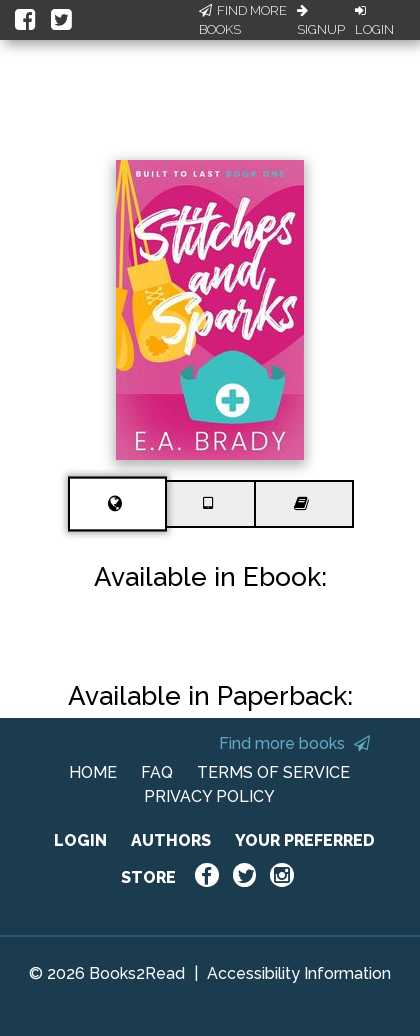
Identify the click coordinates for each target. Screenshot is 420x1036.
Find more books (294, 743)
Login (374, 21)
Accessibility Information (299, 973)
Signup (321, 21)
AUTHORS (171, 840)
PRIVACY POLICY (209, 796)
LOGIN (80, 840)
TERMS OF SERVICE (273, 772)
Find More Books (243, 20)
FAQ (157, 772)
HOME (93, 772)
